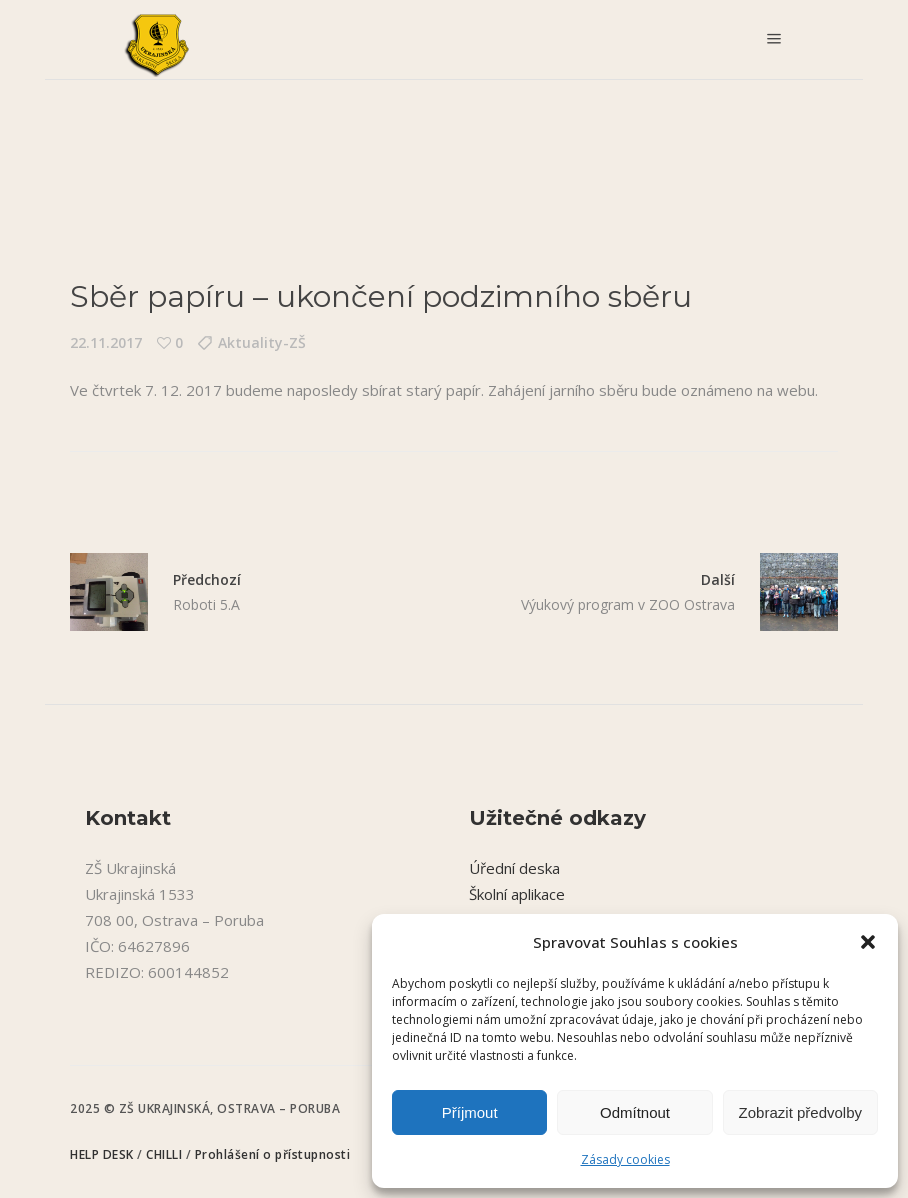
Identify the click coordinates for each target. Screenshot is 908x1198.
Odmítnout (635, 1112)
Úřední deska (514, 868)
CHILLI (166, 1154)
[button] (868, 942)
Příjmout (470, 1112)
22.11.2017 (106, 342)
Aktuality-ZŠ (262, 342)
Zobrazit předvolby (800, 1112)
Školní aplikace (517, 894)
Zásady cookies (625, 1159)
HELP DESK (103, 1154)
